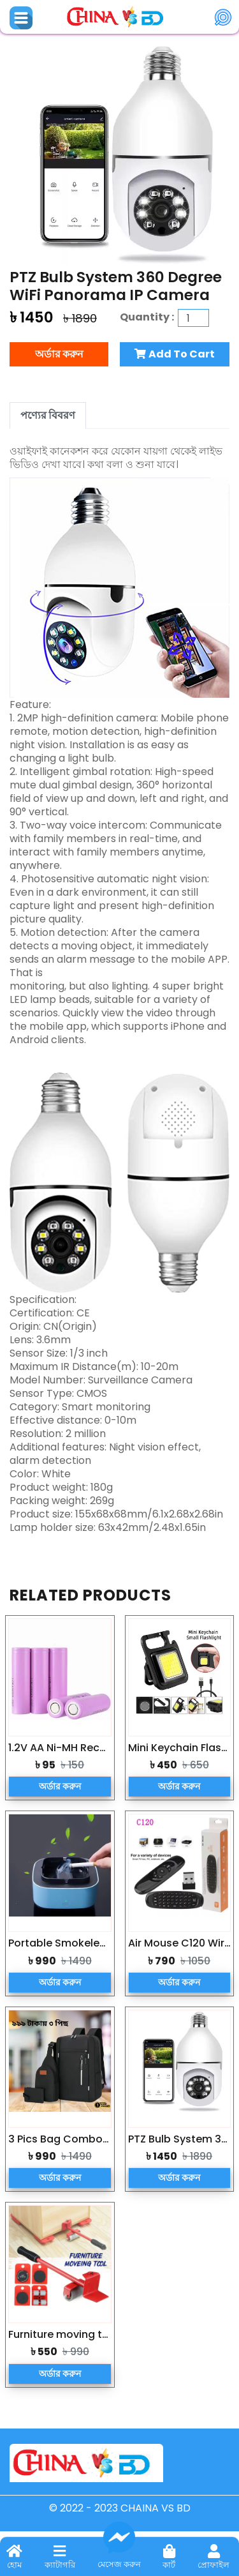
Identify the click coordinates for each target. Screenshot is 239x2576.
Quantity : (149, 317)
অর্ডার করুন (59, 354)
